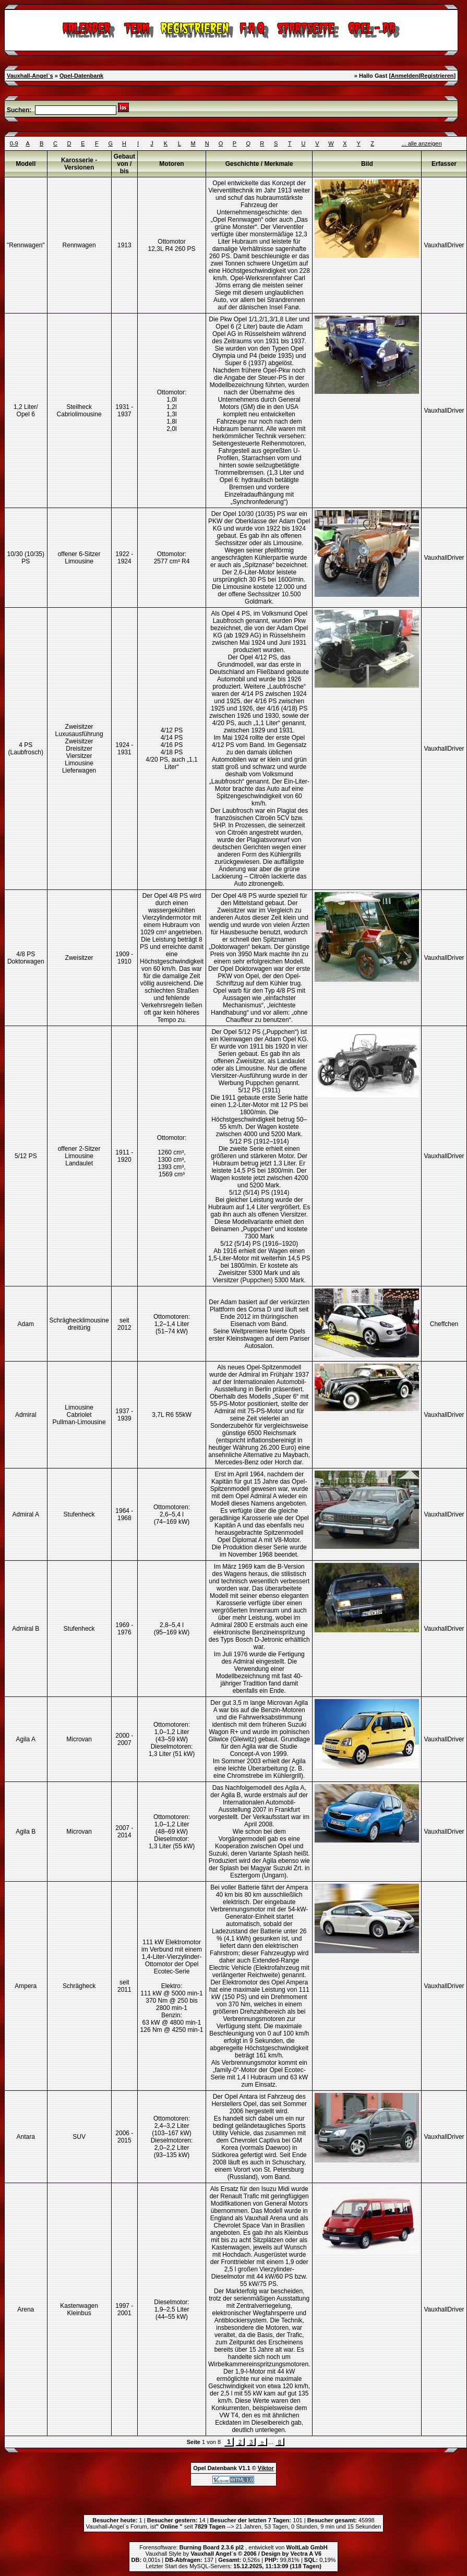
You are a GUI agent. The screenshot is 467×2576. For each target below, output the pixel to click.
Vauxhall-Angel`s (30, 76)
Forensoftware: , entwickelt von (233, 2547)
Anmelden (404, 76)
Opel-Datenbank (81, 76)
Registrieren (436, 76)
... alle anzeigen (421, 143)
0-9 (14, 143)
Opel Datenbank (215, 2468)
